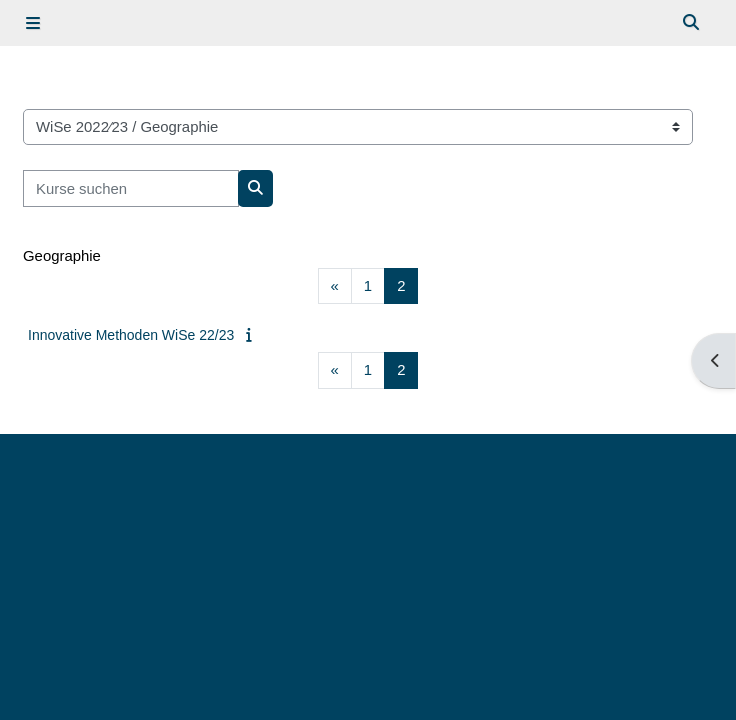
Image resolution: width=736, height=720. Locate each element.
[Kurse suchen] (131, 188)
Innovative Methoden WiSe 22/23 (131, 335)
